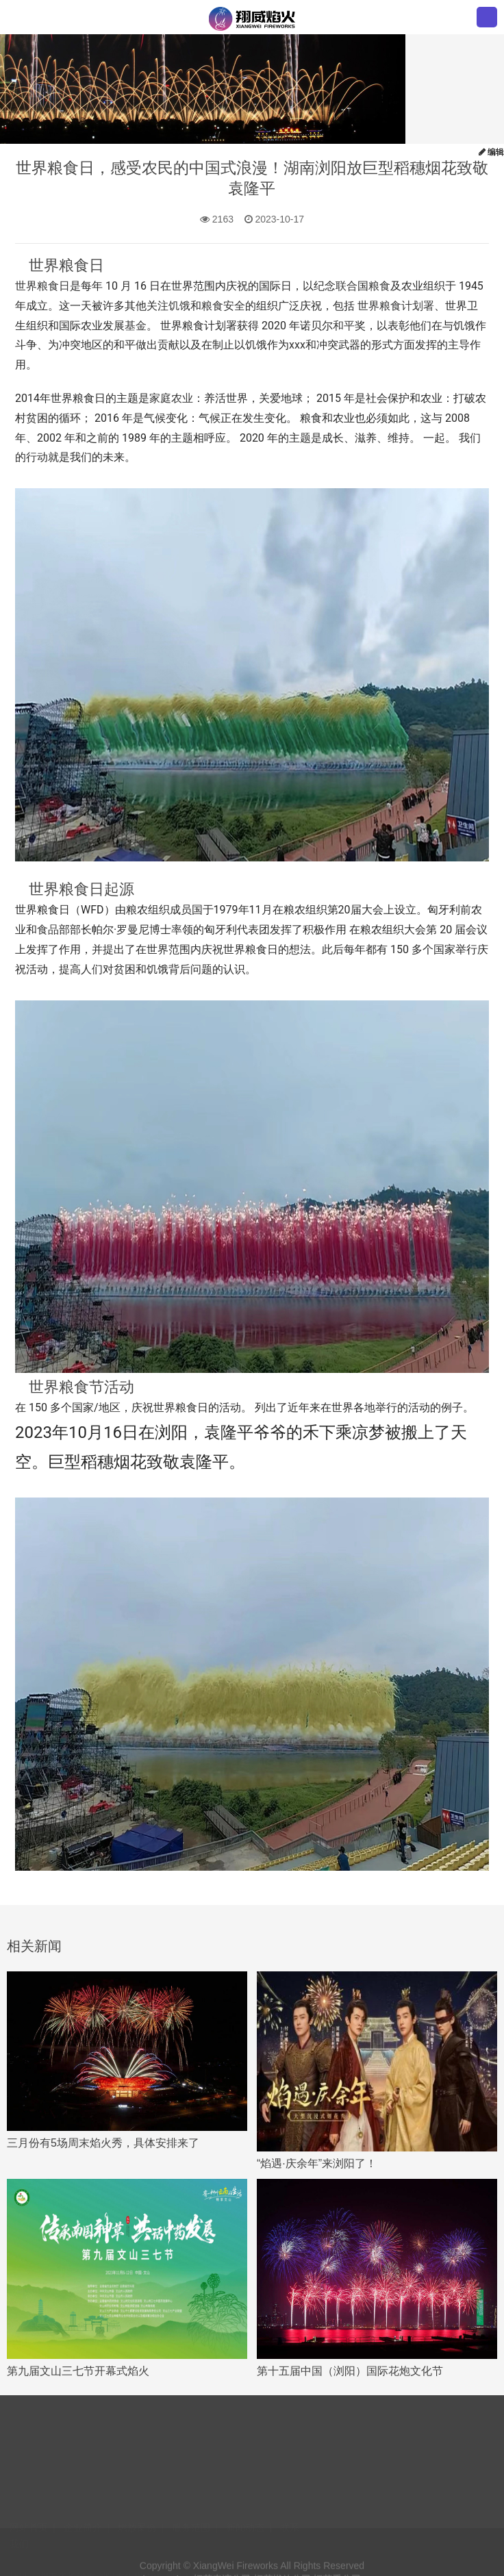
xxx (297, 344)
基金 (136, 325)
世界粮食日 (42, 285)
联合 (346, 285)
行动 (37, 457)
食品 (48, 929)
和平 (344, 325)
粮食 (379, 285)
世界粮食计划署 (395, 305)
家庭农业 (171, 398)
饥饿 (179, 305)
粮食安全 (223, 305)
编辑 (491, 152)
